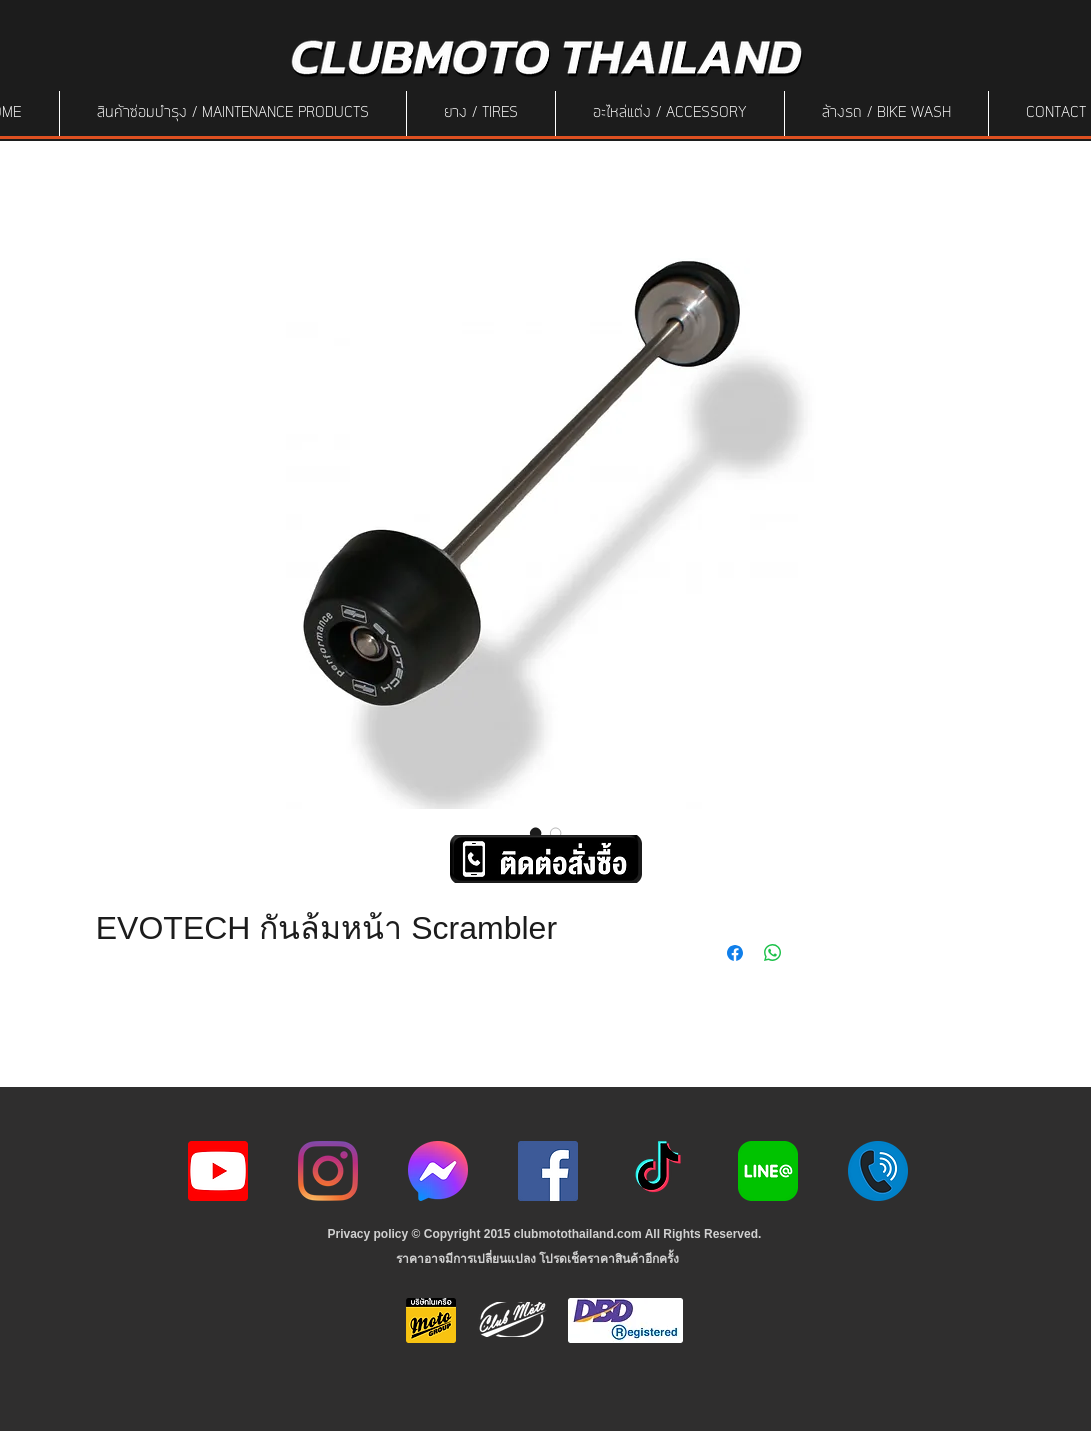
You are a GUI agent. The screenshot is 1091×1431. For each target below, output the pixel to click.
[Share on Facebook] (735, 953)
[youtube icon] (218, 1171)
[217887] (878, 1171)
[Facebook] (548, 1171)
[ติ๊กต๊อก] (658, 1171)
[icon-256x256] (438, 1171)
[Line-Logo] (768, 1171)
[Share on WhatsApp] (773, 953)
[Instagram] (328, 1171)
